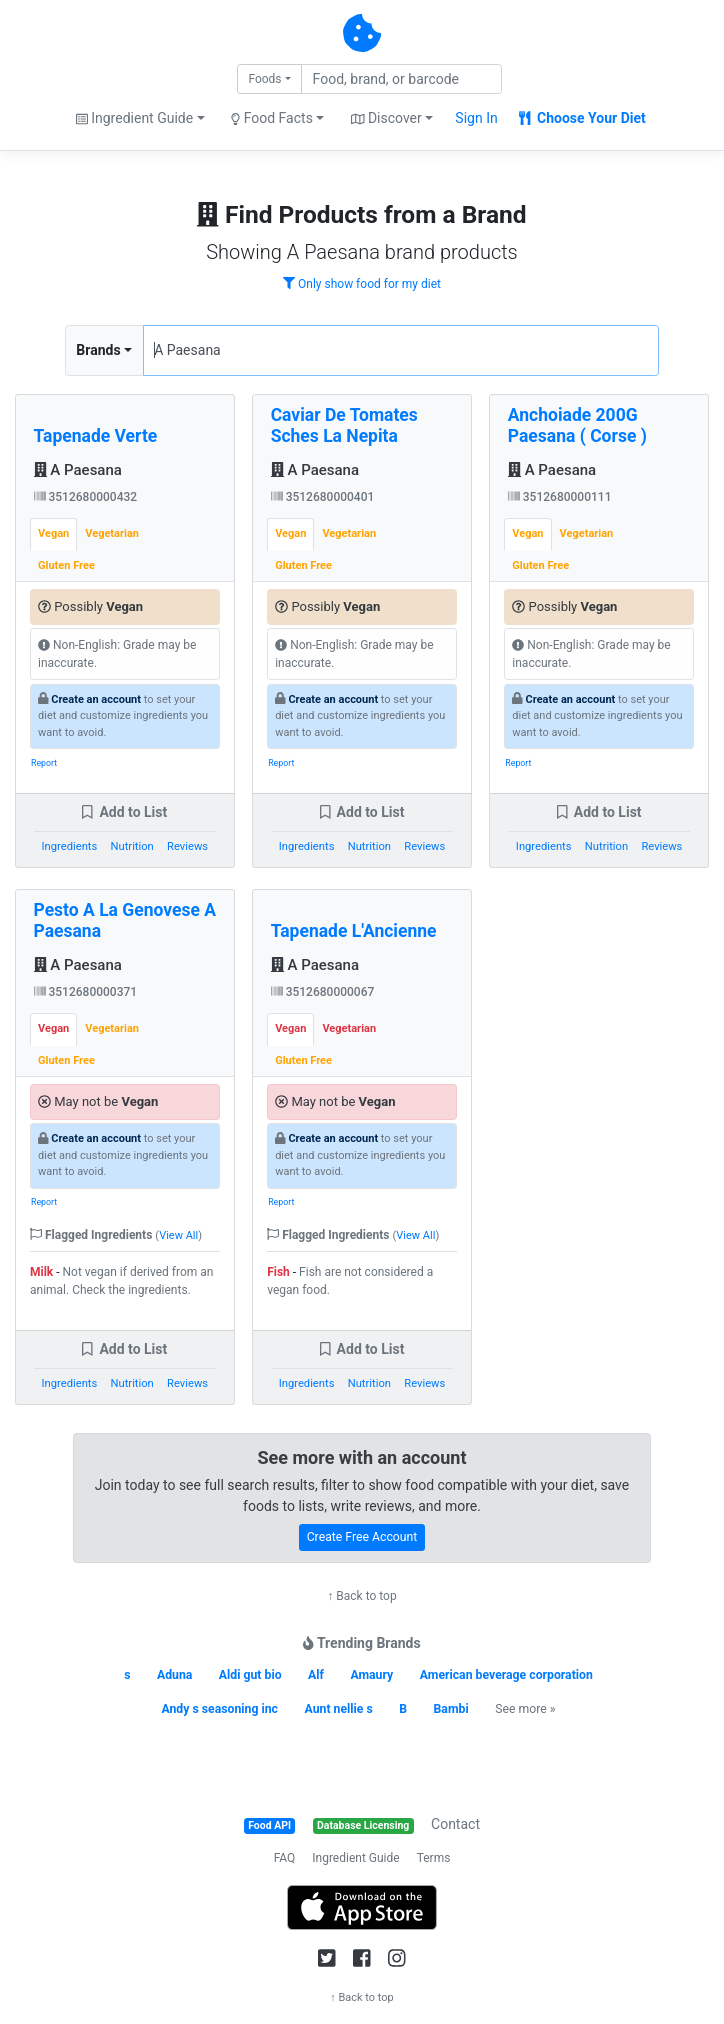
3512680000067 (323, 992)
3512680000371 (86, 992)
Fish (278, 1272)
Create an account (96, 699)
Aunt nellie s (338, 1709)
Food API (269, 1825)
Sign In (476, 118)
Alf (316, 1675)
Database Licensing (363, 1825)
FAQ (285, 1858)
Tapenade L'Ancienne (354, 931)
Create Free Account (362, 1537)
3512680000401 (323, 497)
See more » (525, 1709)
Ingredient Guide (355, 1858)
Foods (264, 79)
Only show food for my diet (362, 284)
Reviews (187, 846)
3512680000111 (560, 497)
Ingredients (70, 846)
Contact (455, 1824)
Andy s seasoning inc (219, 1709)
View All (178, 1235)
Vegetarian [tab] (112, 533)
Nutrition (132, 846)
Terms (434, 1858)
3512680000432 (86, 497)
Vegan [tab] (53, 533)
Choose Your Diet (582, 118)
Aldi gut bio (250, 1675)
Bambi (451, 1709)
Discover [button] (386, 118)
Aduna (174, 1675)
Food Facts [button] (272, 118)
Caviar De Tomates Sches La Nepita (344, 425)
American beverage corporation (506, 1675)
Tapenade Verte (96, 436)
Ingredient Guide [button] (134, 118)
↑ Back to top (361, 1596)
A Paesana (78, 470)
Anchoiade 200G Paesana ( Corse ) (577, 425)
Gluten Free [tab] (66, 565)
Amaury (371, 1675)
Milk (41, 1272)
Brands (98, 350)
